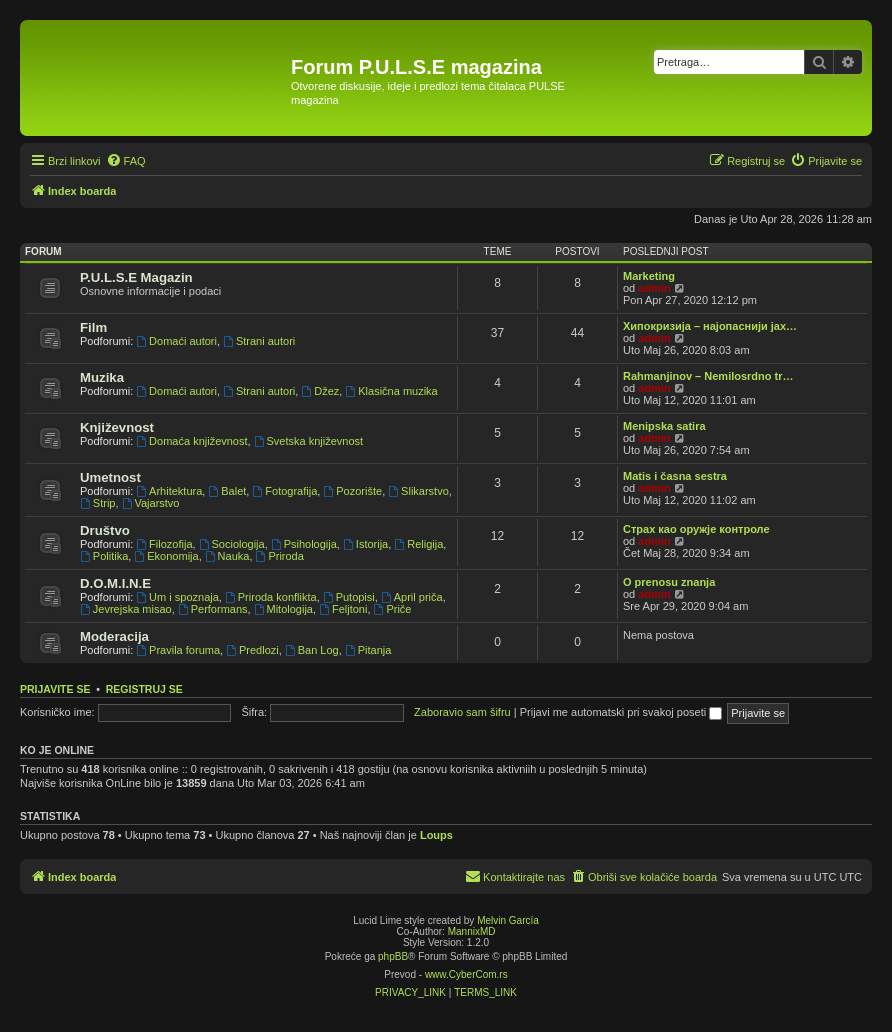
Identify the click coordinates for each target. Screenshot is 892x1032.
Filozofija (164, 544)
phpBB (393, 956)
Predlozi (252, 650)
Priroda (280, 556)
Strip (97, 503)
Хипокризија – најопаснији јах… (710, 326)
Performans (213, 609)
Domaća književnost (191, 441)
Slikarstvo (418, 491)
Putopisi (349, 597)
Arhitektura (169, 491)
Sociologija (232, 544)
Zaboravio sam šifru (462, 712)
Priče (393, 609)
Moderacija (114, 636)
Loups (436, 835)
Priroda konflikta (271, 597)
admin (654, 288)
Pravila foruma (178, 650)
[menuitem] (126, 161)
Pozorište (352, 491)
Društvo (105, 530)
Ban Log (312, 650)
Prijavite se (55, 689)
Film (93, 327)
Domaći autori (176, 341)
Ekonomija (166, 556)
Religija (418, 544)
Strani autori (259, 341)
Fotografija (284, 491)
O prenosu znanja (669, 582)
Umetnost (110, 477)
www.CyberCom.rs (466, 974)
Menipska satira (664, 426)
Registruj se (144, 689)
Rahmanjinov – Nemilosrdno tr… (708, 376)
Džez (320, 391)
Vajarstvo (151, 503)
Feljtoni (343, 609)
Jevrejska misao (126, 609)
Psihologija (304, 544)
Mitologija (283, 609)
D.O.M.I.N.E (115, 583)
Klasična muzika (391, 391)
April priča (412, 597)
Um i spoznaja (177, 597)
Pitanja (368, 650)
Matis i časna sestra (675, 476)
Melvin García (508, 920)
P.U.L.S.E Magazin (136, 277)
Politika (104, 556)
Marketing (649, 276)
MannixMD (472, 931)
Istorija (365, 544)
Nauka (227, 556)
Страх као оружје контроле (696, 529)
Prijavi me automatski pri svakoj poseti (621, 712)
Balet (227, 491)
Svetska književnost (308, 441)
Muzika (102, 377)
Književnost (117, 427)
